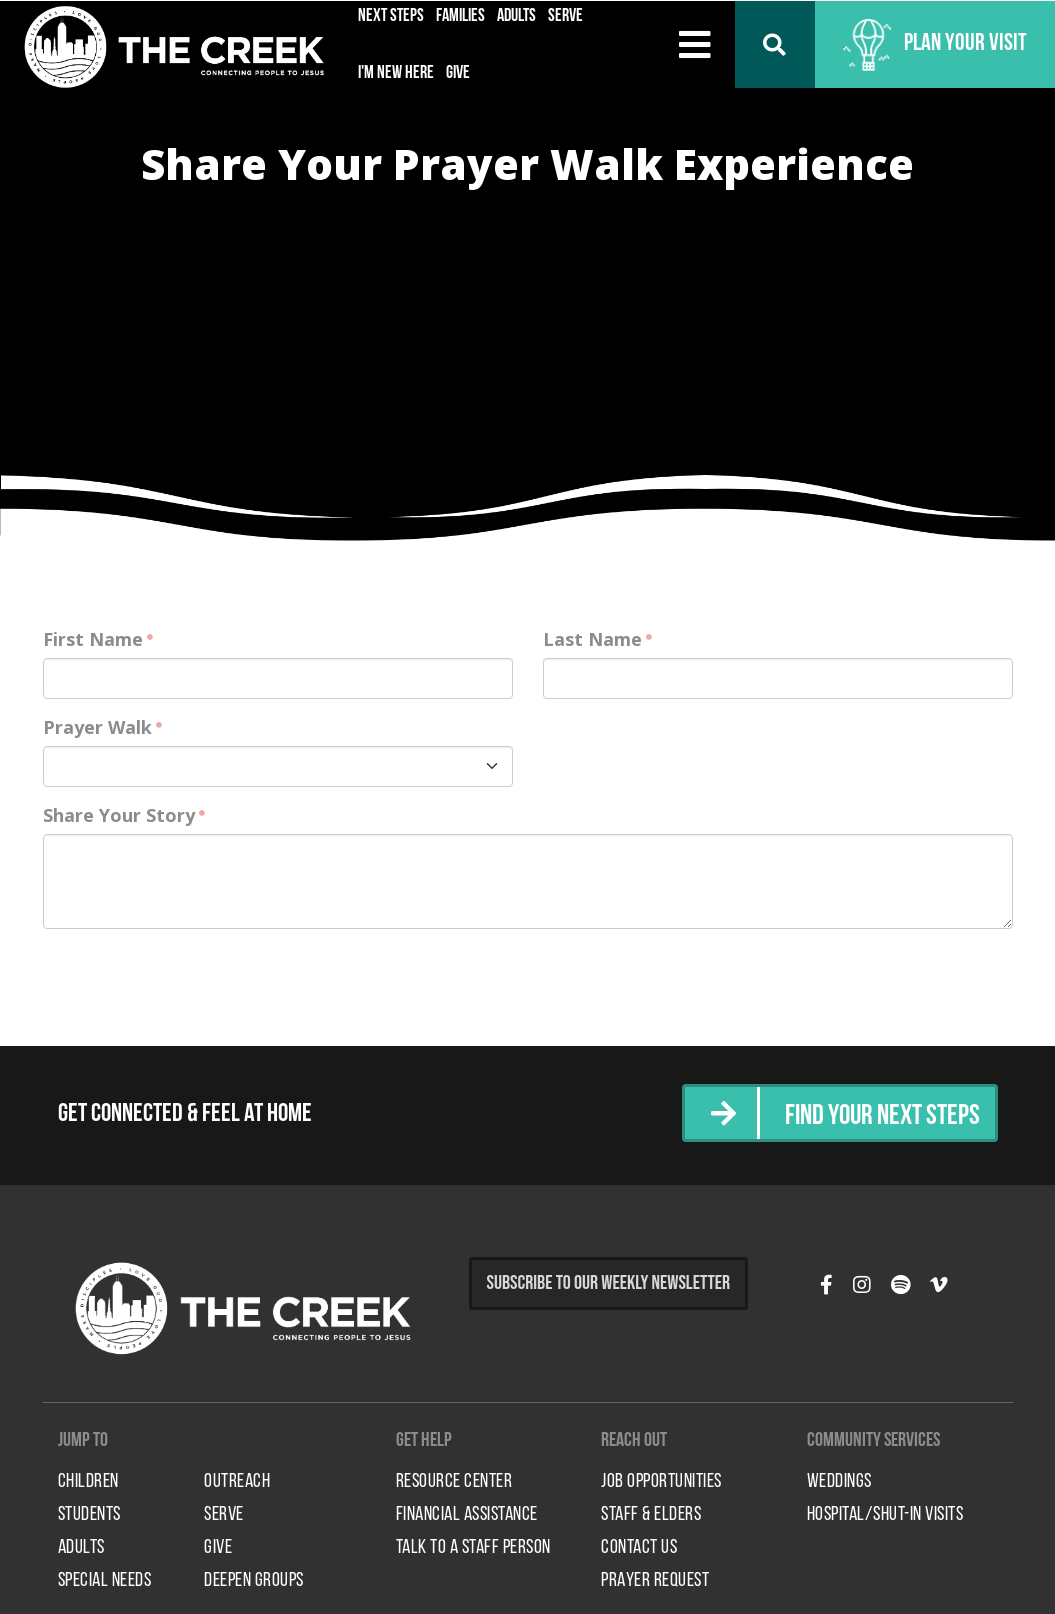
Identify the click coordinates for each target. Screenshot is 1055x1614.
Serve (224, 1515)
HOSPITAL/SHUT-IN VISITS (885, 1515)
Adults (81, 1548)
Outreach (237, 1482)
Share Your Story (119, 815)
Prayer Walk (97, 727)
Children (88, 1482)
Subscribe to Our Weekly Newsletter (609, 1283)
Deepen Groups (254, 1581)
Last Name (592, 639)
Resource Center (454, 1482)
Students (89, 1515)
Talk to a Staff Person (473, 1548)
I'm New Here (396, 73)
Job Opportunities (661, 1482)
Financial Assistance (467, 1515)
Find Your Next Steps (876, 1115)
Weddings (839, 1482)
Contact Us (639, 1548)
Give (458, 73)
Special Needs (105, 1581)
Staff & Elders (651, 1515)
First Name (93, 639)
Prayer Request (655, 1581)
